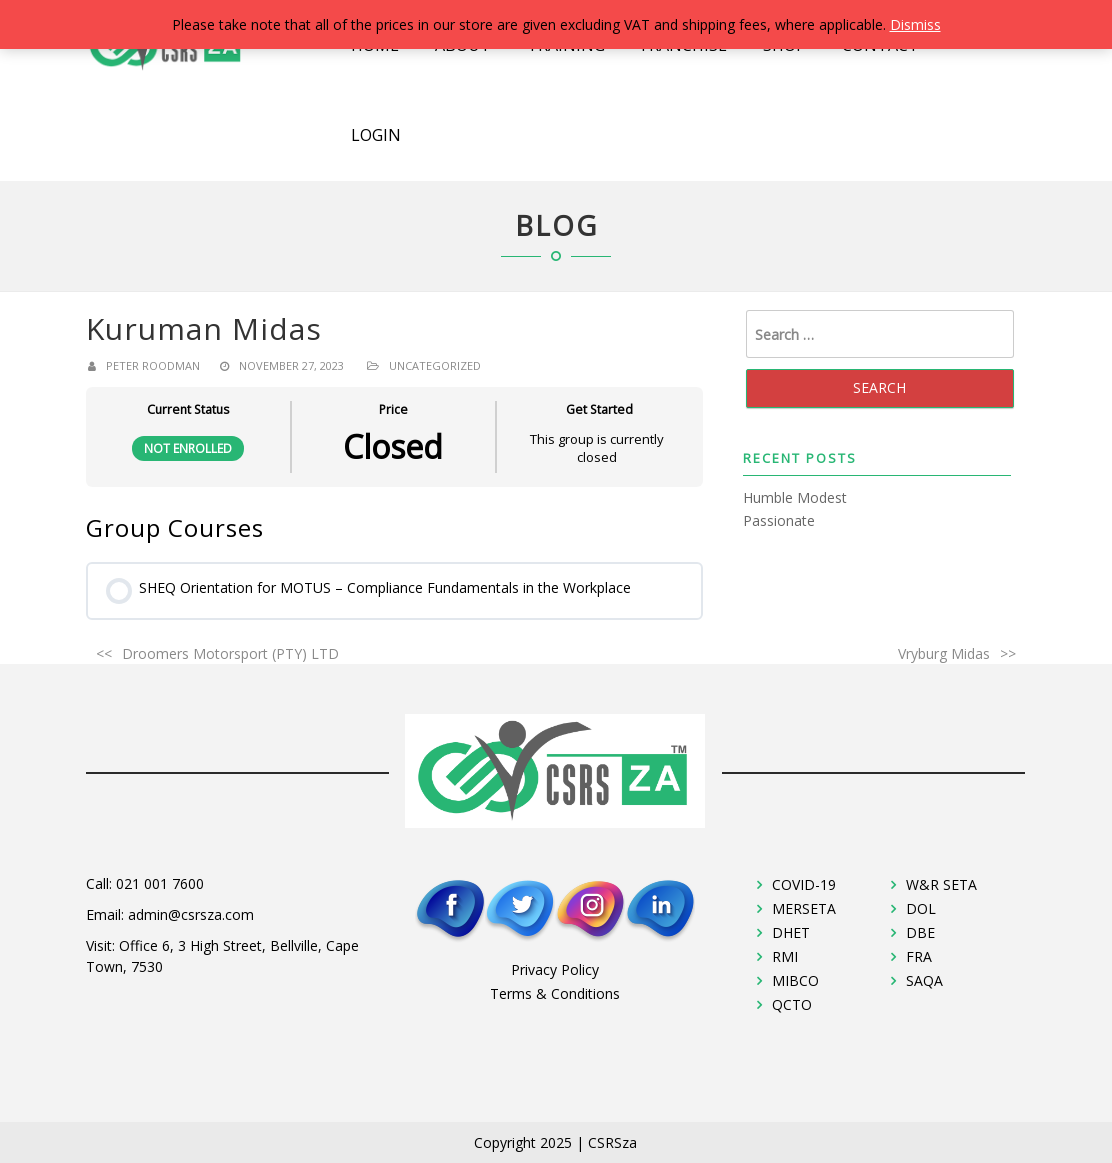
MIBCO (795, 980)
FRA (919, 956)
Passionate (779, 520)
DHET (791, 932)
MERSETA (804, 908)
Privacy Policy (555, 969)
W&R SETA (941, 884)
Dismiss (915, 24)
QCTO (792, 1004)
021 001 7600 (160, 883)
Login (376, 135)
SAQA (924, 980)
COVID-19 (804, 884)
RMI (785, 956)
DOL (921, 908)
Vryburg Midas (944, 653)
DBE (920, 932)
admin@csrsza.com (191, 914)
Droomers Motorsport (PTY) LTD (230, 653)
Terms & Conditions (555, 993)
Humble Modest (795, 497)
